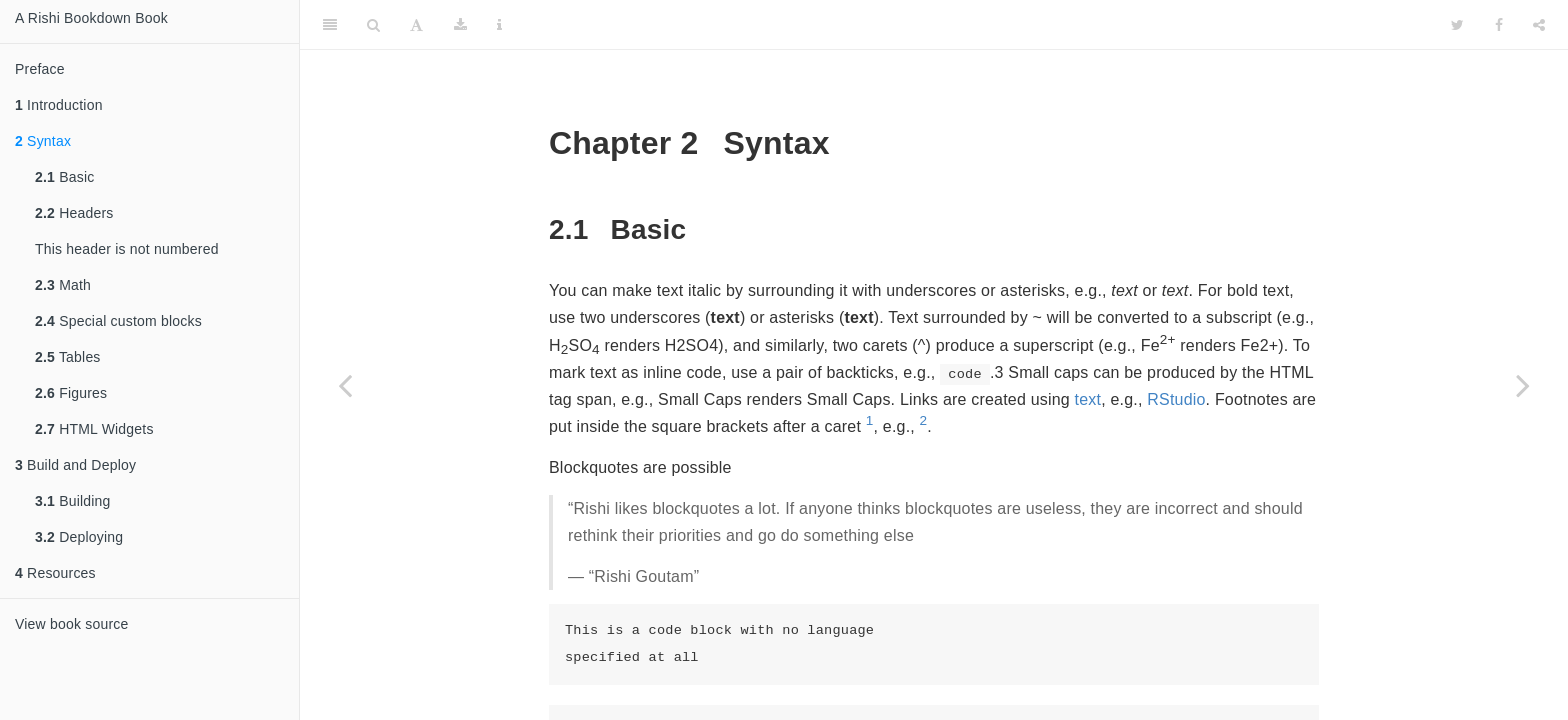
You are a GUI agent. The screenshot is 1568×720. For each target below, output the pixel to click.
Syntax (43, 141)
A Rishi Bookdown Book (91, 18)
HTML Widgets (94, 429)
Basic (64, 177)
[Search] (373, 25)
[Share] (1539, 25)
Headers (74, 213)
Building (73, 501)
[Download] (460, 25)
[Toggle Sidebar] (330, 25)
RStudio (1176, 399)
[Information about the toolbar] (499, 25)
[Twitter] (1457, 25)
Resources (55, 573)
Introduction (59, 105)
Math (63, 285)
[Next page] (1523, 385)
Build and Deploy (75, 465)
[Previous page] (345, 385)
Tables (68, 357)
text (1088, 399)
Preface (40, 69)
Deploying (79, 537)
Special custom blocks (118, 321)
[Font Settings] (416, 25)
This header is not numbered (127, 249)
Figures (71, 393)
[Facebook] (1499, 25)
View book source (71, 624)
